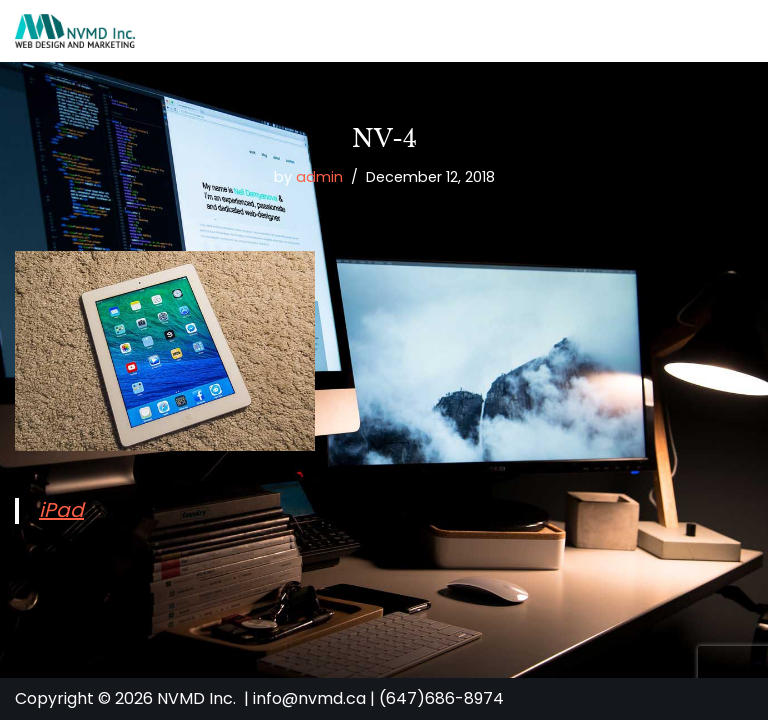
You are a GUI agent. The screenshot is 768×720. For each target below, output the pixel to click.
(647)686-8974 (441, 698)
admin (319, 177)
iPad (61, 510)
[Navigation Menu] (729, 31)
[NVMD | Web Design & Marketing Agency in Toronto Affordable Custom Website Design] (75, 31)
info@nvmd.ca (309, 698)
